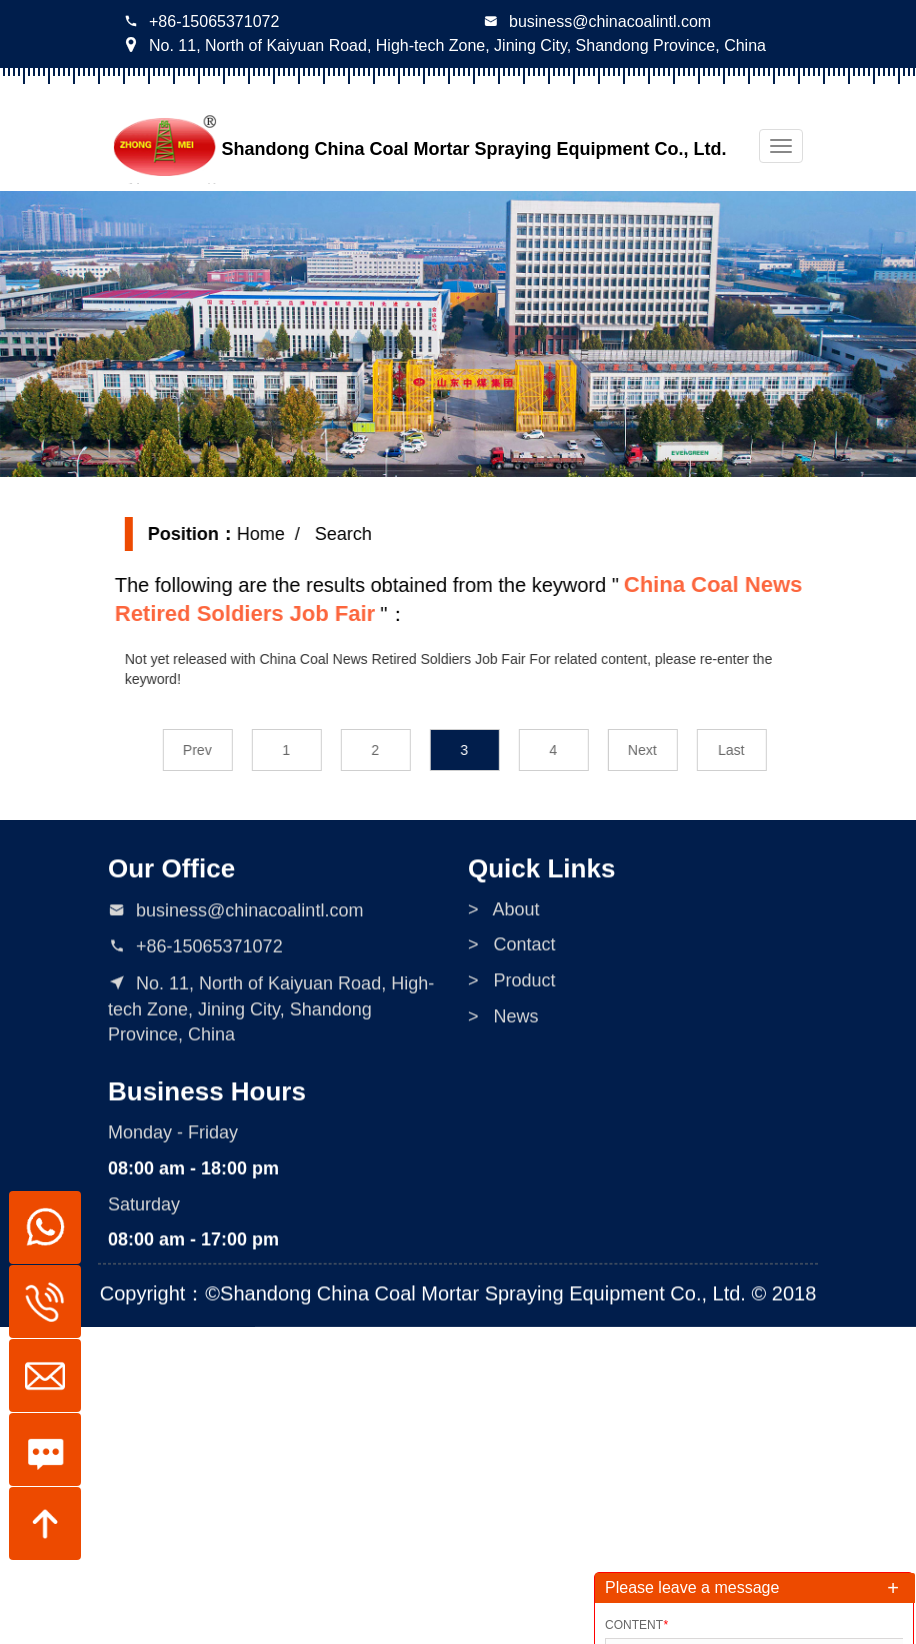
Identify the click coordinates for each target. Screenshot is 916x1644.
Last (741, 750)
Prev (207, 750)
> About (504, 916)
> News (503, 1023)
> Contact (512, 952)
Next (652, 750)
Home (271, 534)
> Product (512, 987)
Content (636, 1625)
